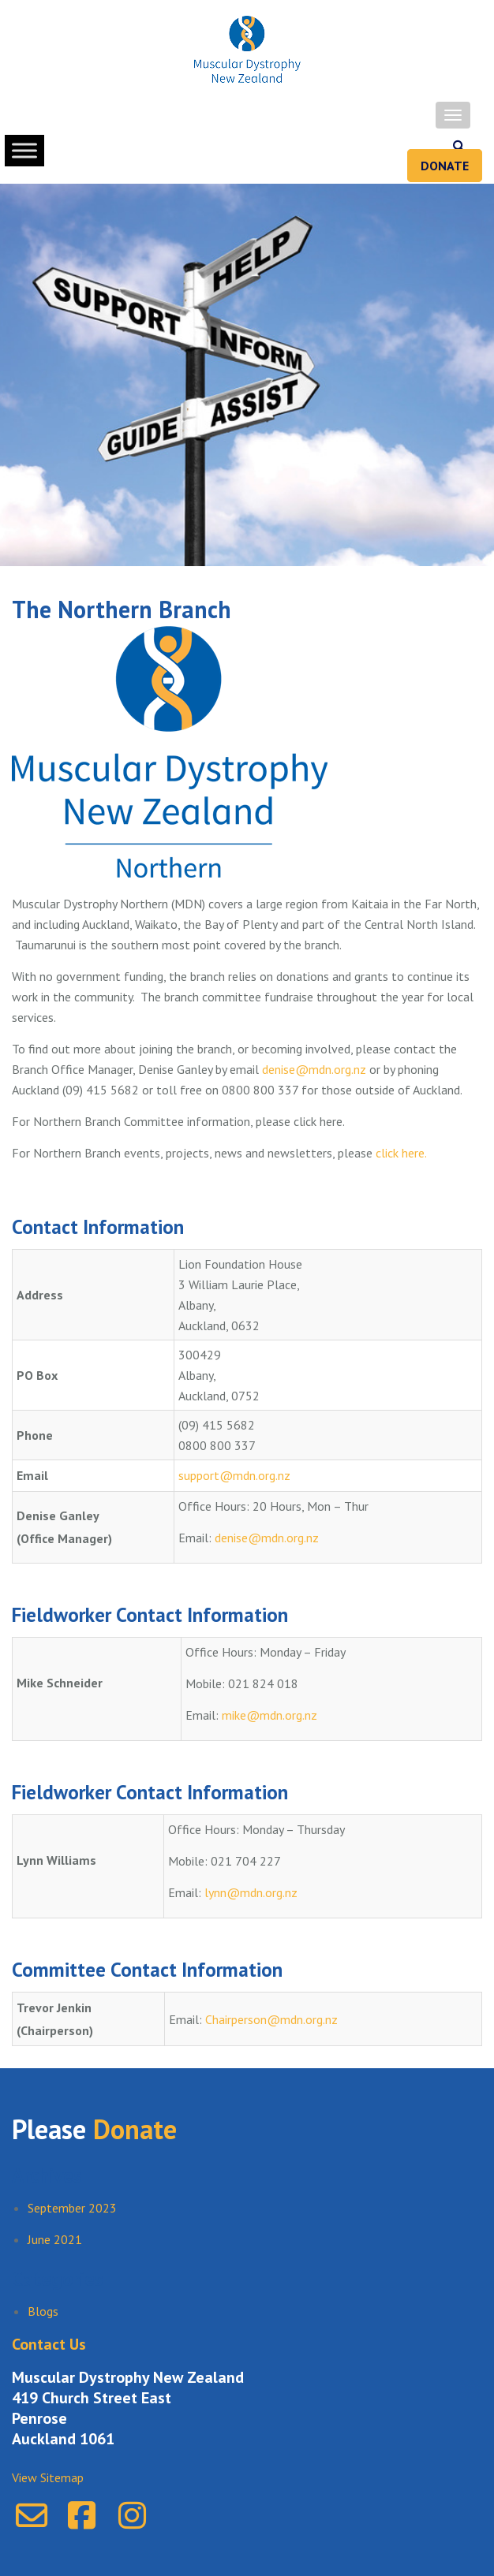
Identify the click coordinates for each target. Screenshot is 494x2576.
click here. (401, 1153)
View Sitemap (48, 2477)
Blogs (43, 2311)
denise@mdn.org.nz (314, 1069)
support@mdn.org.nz (234, 1475)
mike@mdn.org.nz (269, 1715)
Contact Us (49, 2344)
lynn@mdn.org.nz (251, 1892)
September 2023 (72, 2208)
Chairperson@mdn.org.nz (271, 2019)
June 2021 (55, 2239)
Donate (445, 165)
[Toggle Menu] (24, 150)
